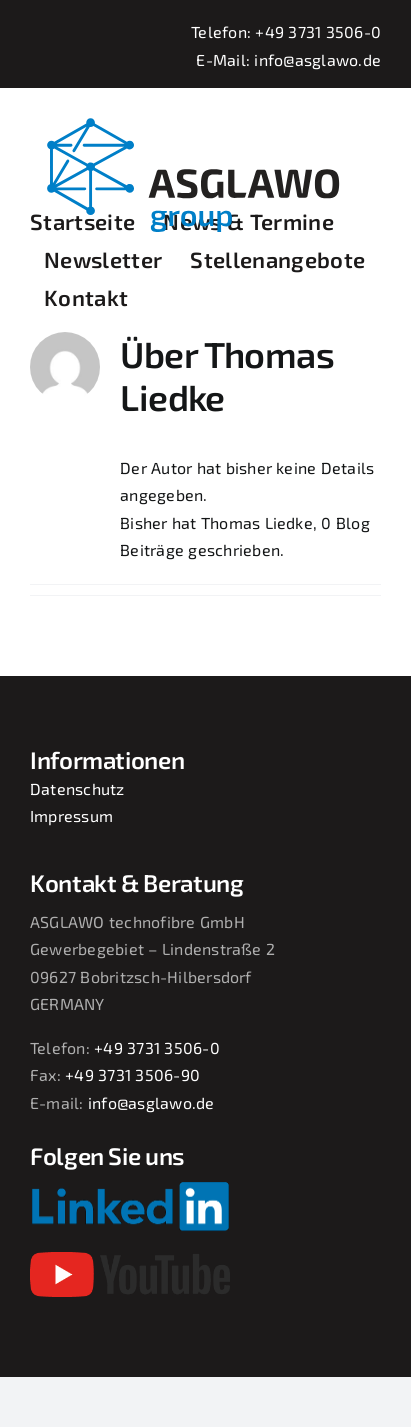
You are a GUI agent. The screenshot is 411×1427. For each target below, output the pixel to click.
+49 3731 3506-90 (132, 1074)
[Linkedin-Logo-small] (130, 1188)
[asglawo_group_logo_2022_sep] (205, 115)
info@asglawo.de (317, 59)
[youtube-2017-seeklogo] (130, 1259)
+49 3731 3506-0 (318, 31)
